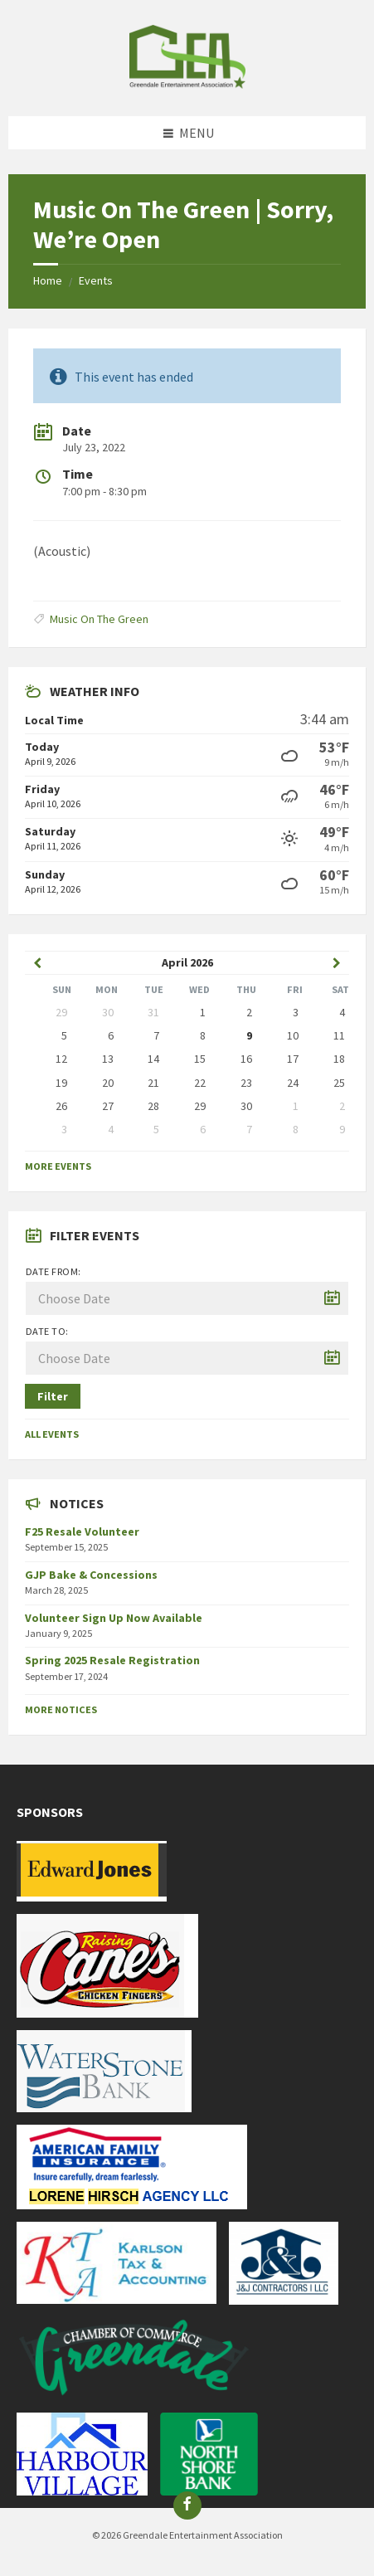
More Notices (61, 1709)
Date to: (47, 1331)
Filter (52, 1396)
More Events (58, 1166)
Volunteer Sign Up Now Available (113, 1617)
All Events (52, 1434)
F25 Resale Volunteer (82, 1531)
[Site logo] (187, 83)
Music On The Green (99, 618)
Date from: (53, 1271)
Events (96, 280)
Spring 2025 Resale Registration (112, 1660)
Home (47, 280)
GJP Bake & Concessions (91, 1574)
